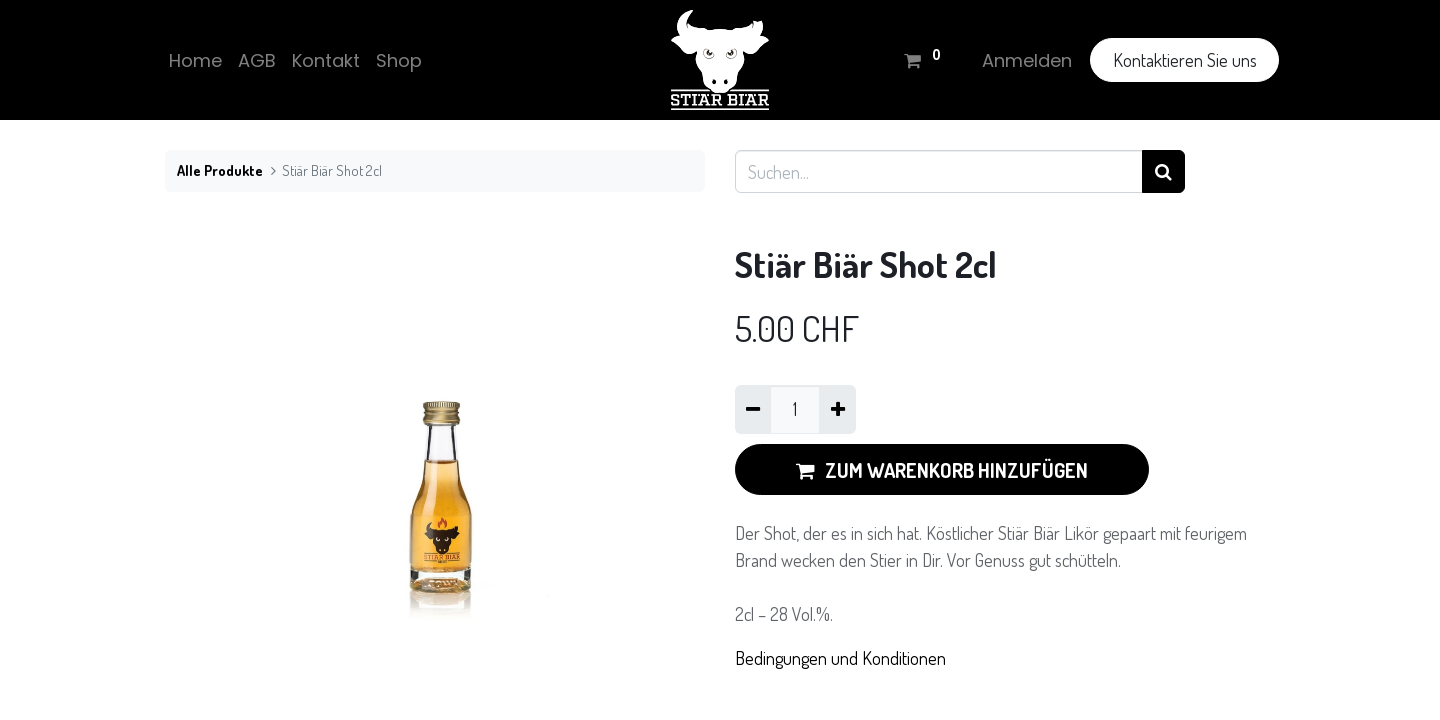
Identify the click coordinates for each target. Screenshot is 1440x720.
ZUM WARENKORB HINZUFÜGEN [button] (942, 470)
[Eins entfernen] (753, 409)
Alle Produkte (220, 170)
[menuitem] (199, 60)
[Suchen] (1163, 171)
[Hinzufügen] (837, 409)
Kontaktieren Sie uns (1180, 60)
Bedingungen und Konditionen (840, 658)
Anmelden (1023, 60)
